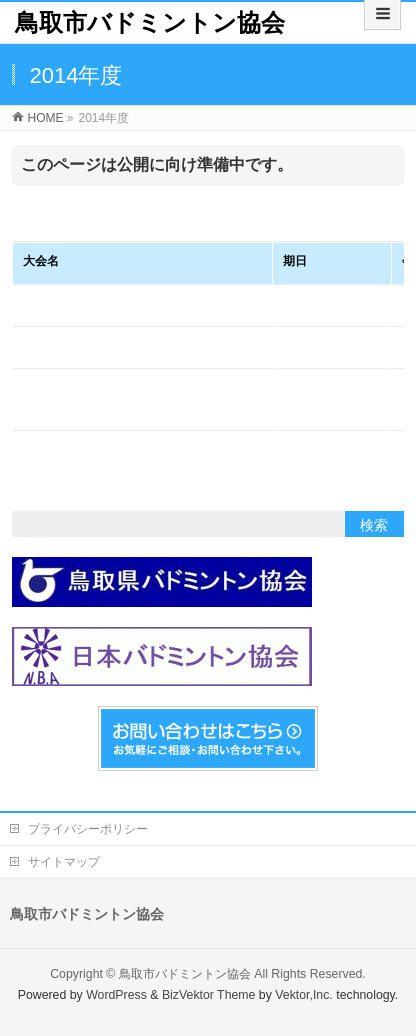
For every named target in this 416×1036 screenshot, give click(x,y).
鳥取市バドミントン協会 (150, 22)
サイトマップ (64, 862)
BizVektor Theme (209, 995)
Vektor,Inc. (304, 995)
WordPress (116, 995)
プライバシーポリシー (88, 829)
